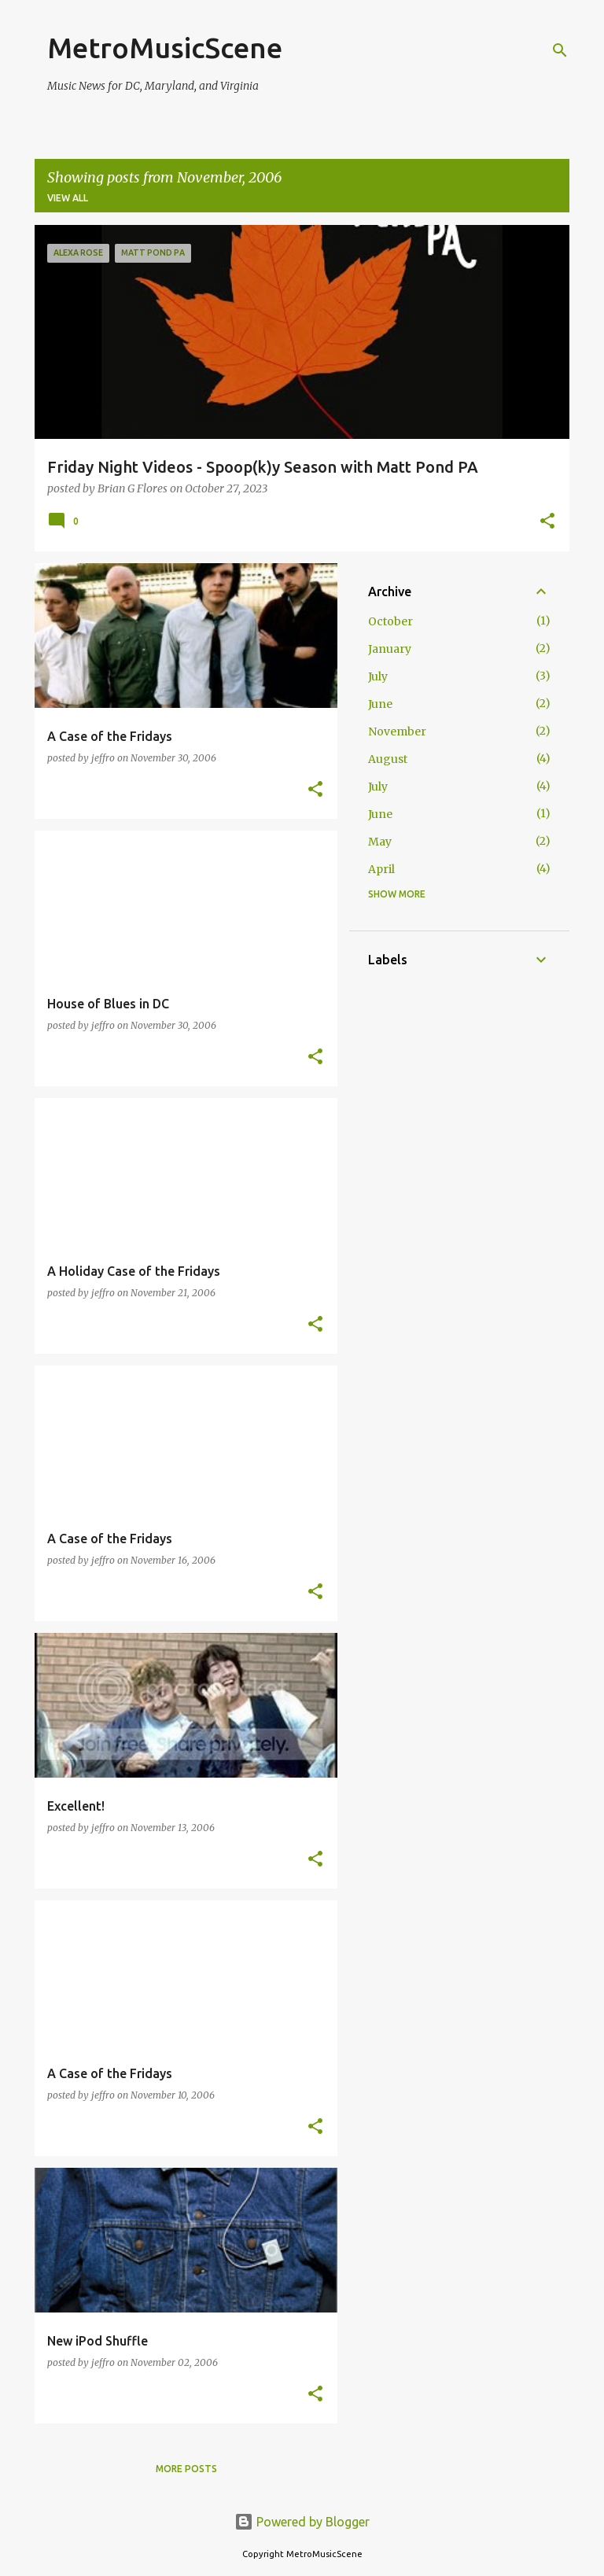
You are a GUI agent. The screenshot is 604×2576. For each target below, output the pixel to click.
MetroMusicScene (164, 47)
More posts (186, 2469)
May (380, 842)
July (378, 676)
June (380, 704)
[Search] (560, 50)
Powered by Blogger (302, 2522)
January (389, 649)
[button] (547, 522)
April (381, 869)
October (390, 621)
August (387, 759)
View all (67, 198)
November (397, 731)
